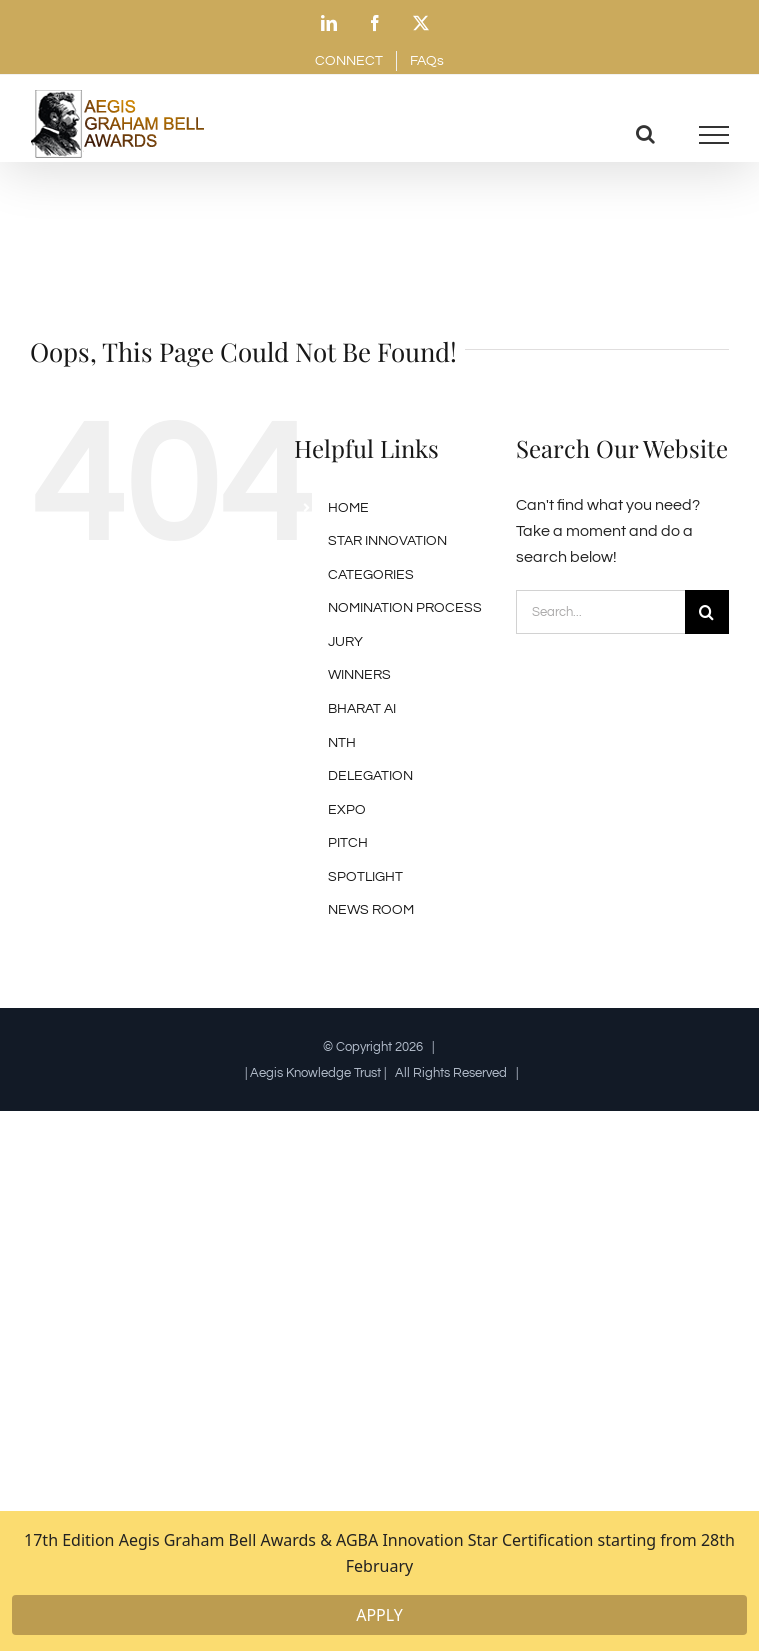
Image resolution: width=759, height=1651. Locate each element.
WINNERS (359, 675)
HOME (348, 508)
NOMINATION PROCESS (405, 608)
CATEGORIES (371, 575)
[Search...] (600, 612)
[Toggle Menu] (714, 135)
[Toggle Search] (645, 134)
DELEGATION (370, 776)
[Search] (707, 612)
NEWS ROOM (371, 910)
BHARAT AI (362, 709)
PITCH (348, 843)
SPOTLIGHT (365, 877)
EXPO (347, 810)
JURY (345, 642)
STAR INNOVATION (387, 541)
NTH (342, 743)
